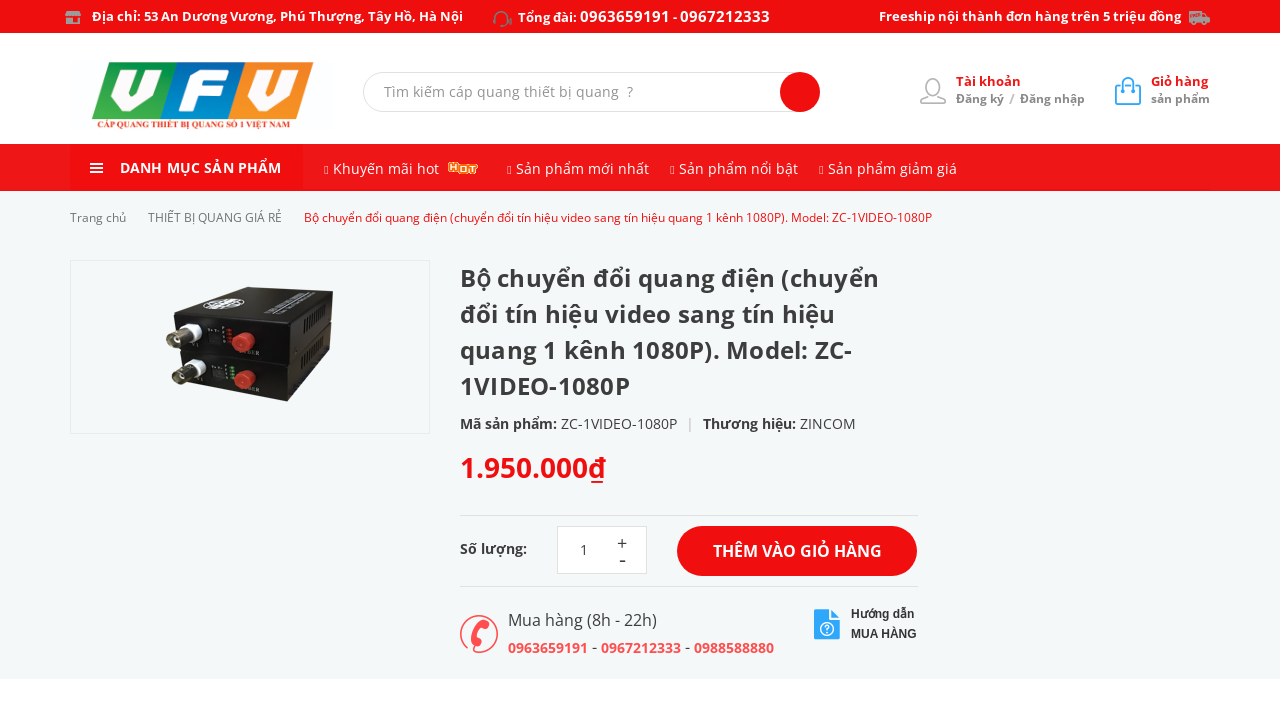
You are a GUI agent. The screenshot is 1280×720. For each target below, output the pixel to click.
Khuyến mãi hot (386, 168)
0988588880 (734, 647)
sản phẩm (1180, 89)
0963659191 (625, 16)
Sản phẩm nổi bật (738, 168)
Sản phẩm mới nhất (582, 168)
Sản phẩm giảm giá (892, 168)
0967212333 (725, 16)
